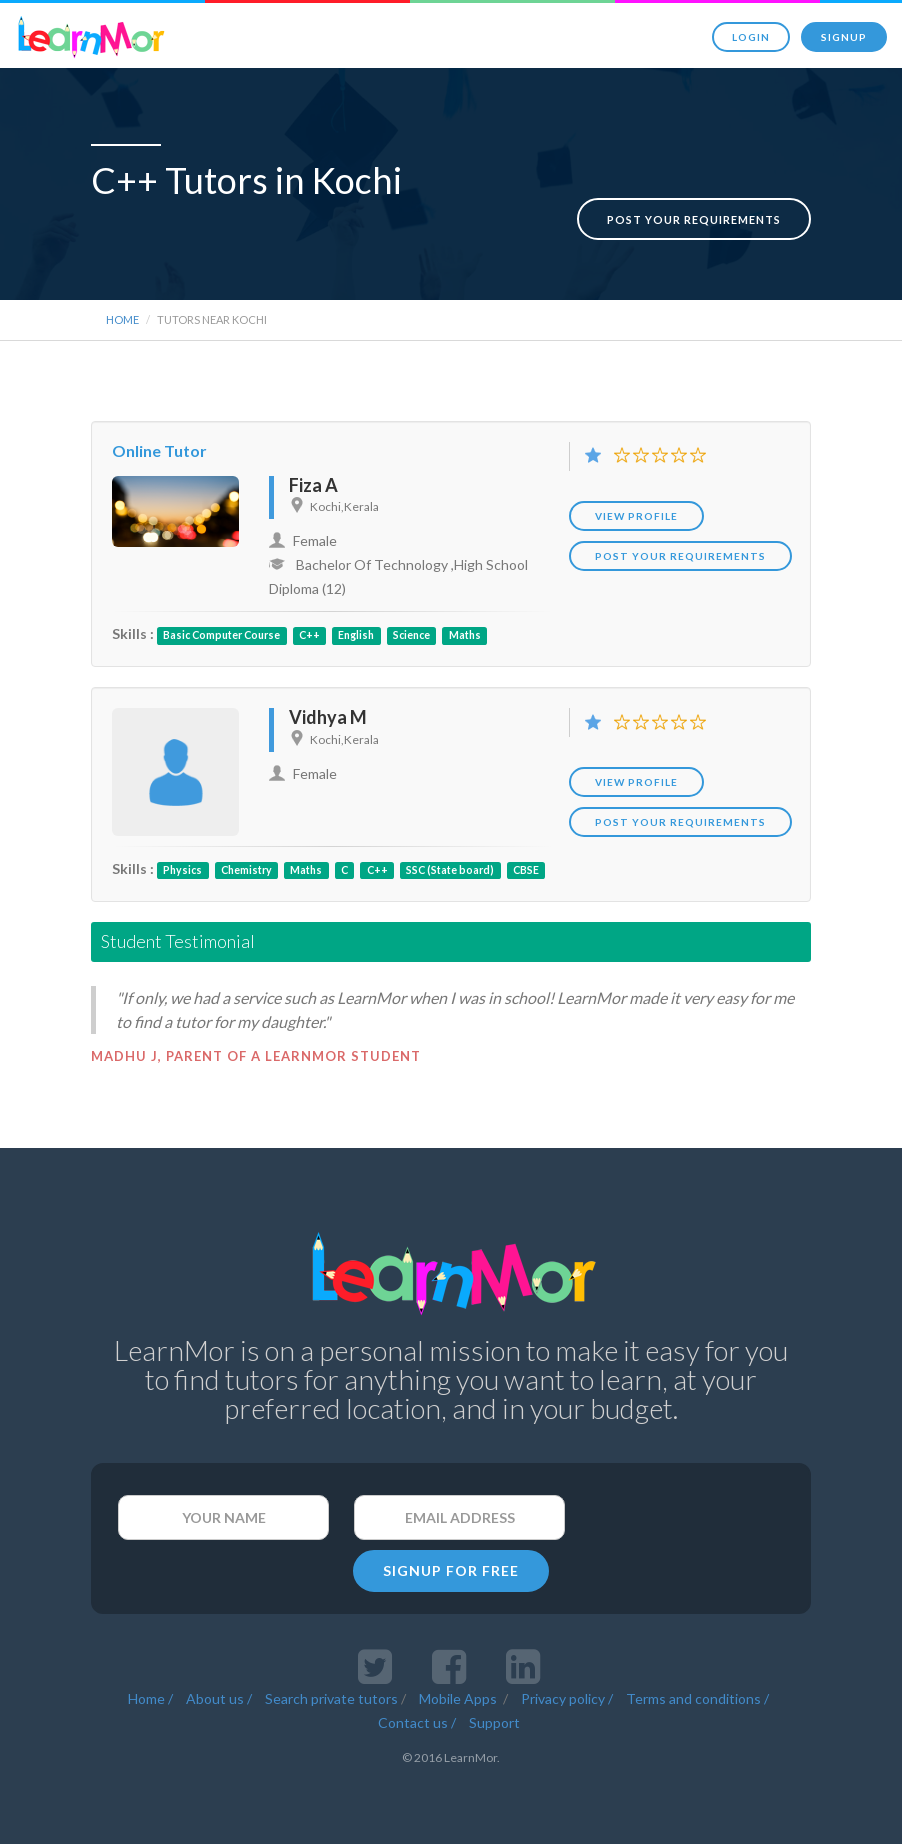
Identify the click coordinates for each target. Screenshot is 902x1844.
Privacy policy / (567, 1692)
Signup (844, 37)
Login (751, 37)
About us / (219, 1692)
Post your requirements (694, 198)
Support (494, 1716)
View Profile (636, 510)
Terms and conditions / (697, 1692)
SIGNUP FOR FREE (451, 1564)
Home (122, 313)
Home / (150, 1692)
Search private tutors (331, 1692)
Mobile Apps (459, 1692)
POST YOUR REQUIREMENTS (680, 550)
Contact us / (417, 1716)
